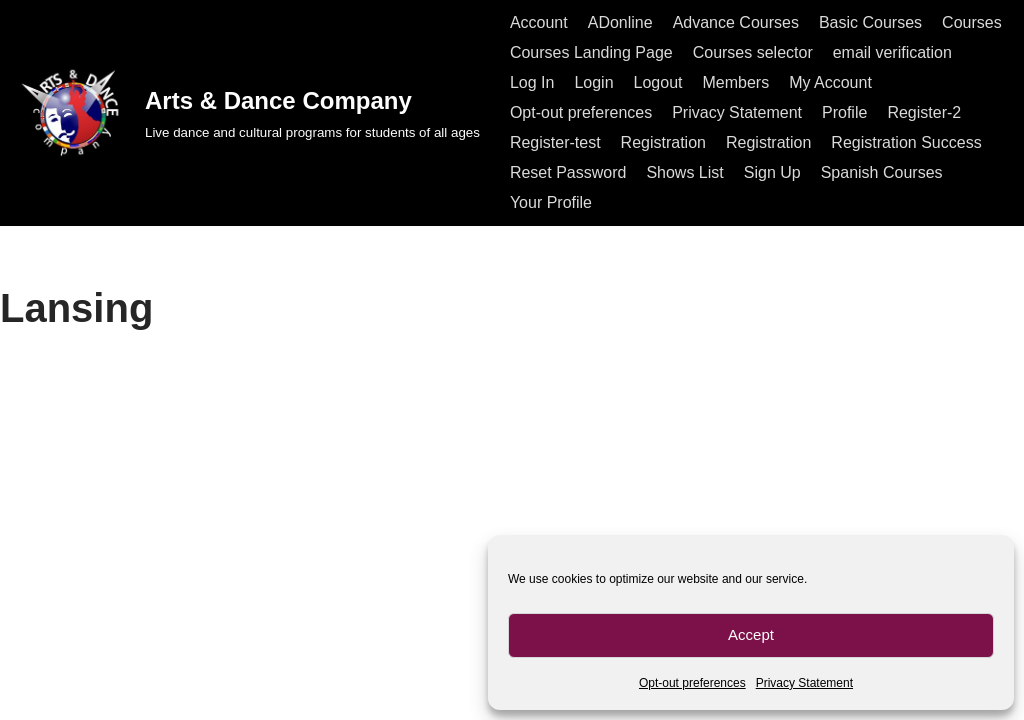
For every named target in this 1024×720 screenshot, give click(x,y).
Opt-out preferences (692, 683)
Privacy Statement (804, 683)
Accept (751, 634)
